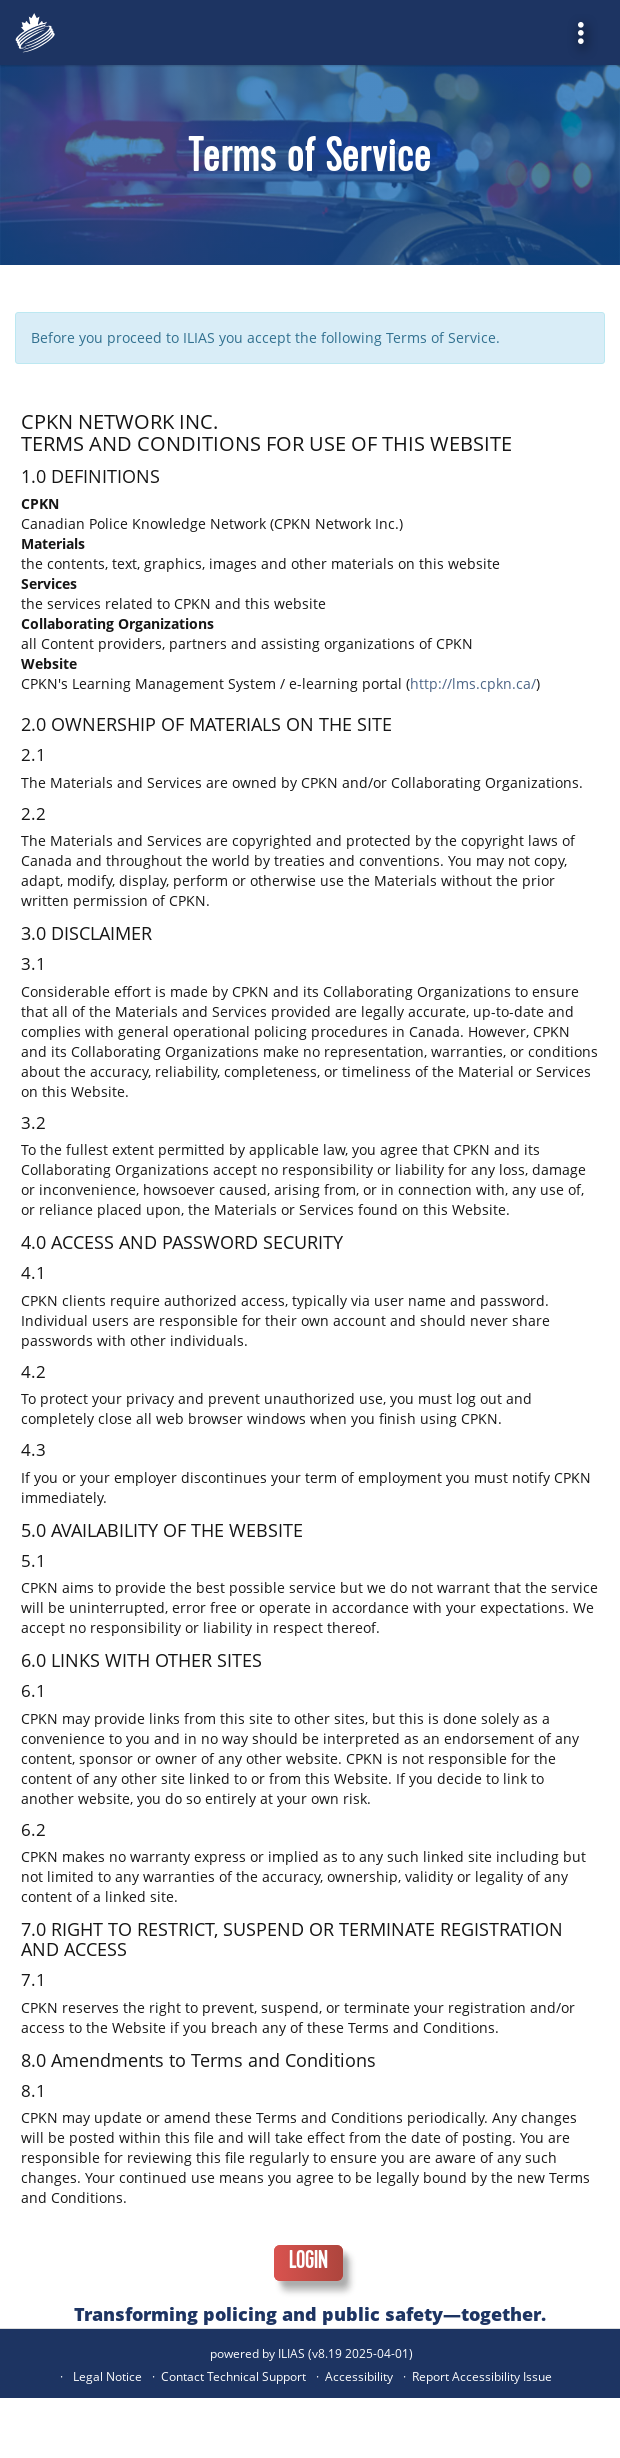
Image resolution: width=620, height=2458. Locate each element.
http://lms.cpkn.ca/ (473, 683)
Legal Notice (107, 2376)
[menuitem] (587, 32)
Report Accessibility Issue (482, 2376)
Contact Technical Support (233, 2376)
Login (308, 2263)
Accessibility (359, 2376)
